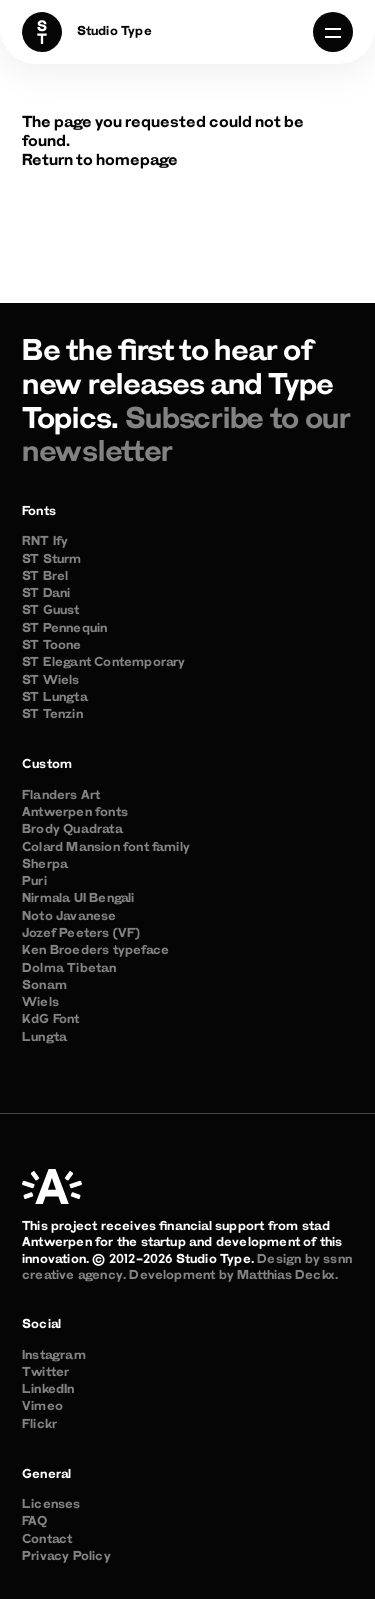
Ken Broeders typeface (95, 951)
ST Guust (51, 611)
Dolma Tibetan (69, 969)
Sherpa (45, 865)
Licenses (51, 1505)
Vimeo (42, 1407)
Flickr (39, 1425)
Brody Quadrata (72, 830)
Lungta (44, 1038)
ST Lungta (55, 698)
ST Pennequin (64, 629)
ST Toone (52, 646)
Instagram (54, 1356)
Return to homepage (100, 161)
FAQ (35, 1522)
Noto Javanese (69, 917)
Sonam (44, 986)
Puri (34, 882)
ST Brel (45, 577)
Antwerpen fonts (75, 813)
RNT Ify (45, 542)
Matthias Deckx (286, 1276)
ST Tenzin (52, 715)
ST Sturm (52, 560)
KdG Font (51, 1020)
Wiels (40, 1003)
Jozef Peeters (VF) (81, 934)
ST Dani (46, 594)
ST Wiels (51, 681)
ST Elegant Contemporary (104, 663)
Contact (47, 1540)
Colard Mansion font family (106, 848)
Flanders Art (61, 796)
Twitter (45, 1373)
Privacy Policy (66, 1557)
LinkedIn (48, 1390)
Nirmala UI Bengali (78, 899)
